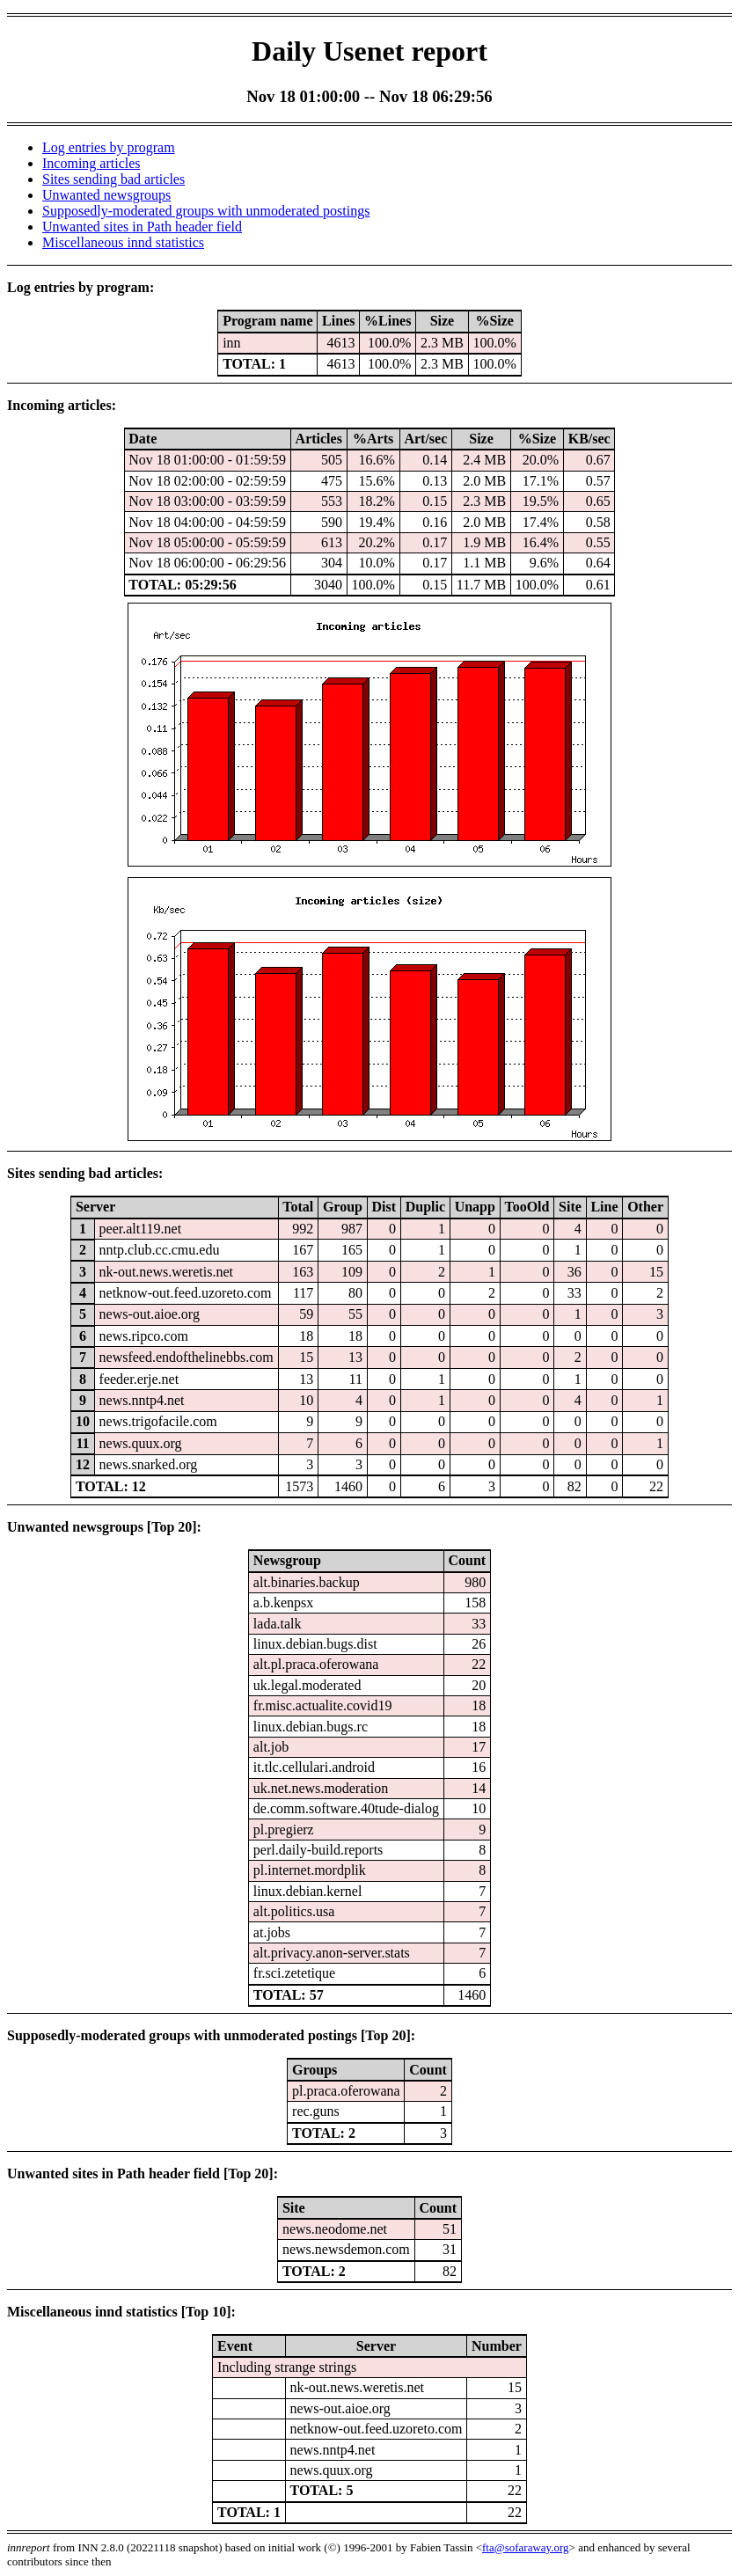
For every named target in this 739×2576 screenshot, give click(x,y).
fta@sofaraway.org (525, 2547)
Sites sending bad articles (113, 179)
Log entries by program (108, 147)
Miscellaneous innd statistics (123, 242)
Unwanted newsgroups (106, 194)
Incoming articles (91, 163)
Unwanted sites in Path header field (142, 226)
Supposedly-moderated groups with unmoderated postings (206, 210)
